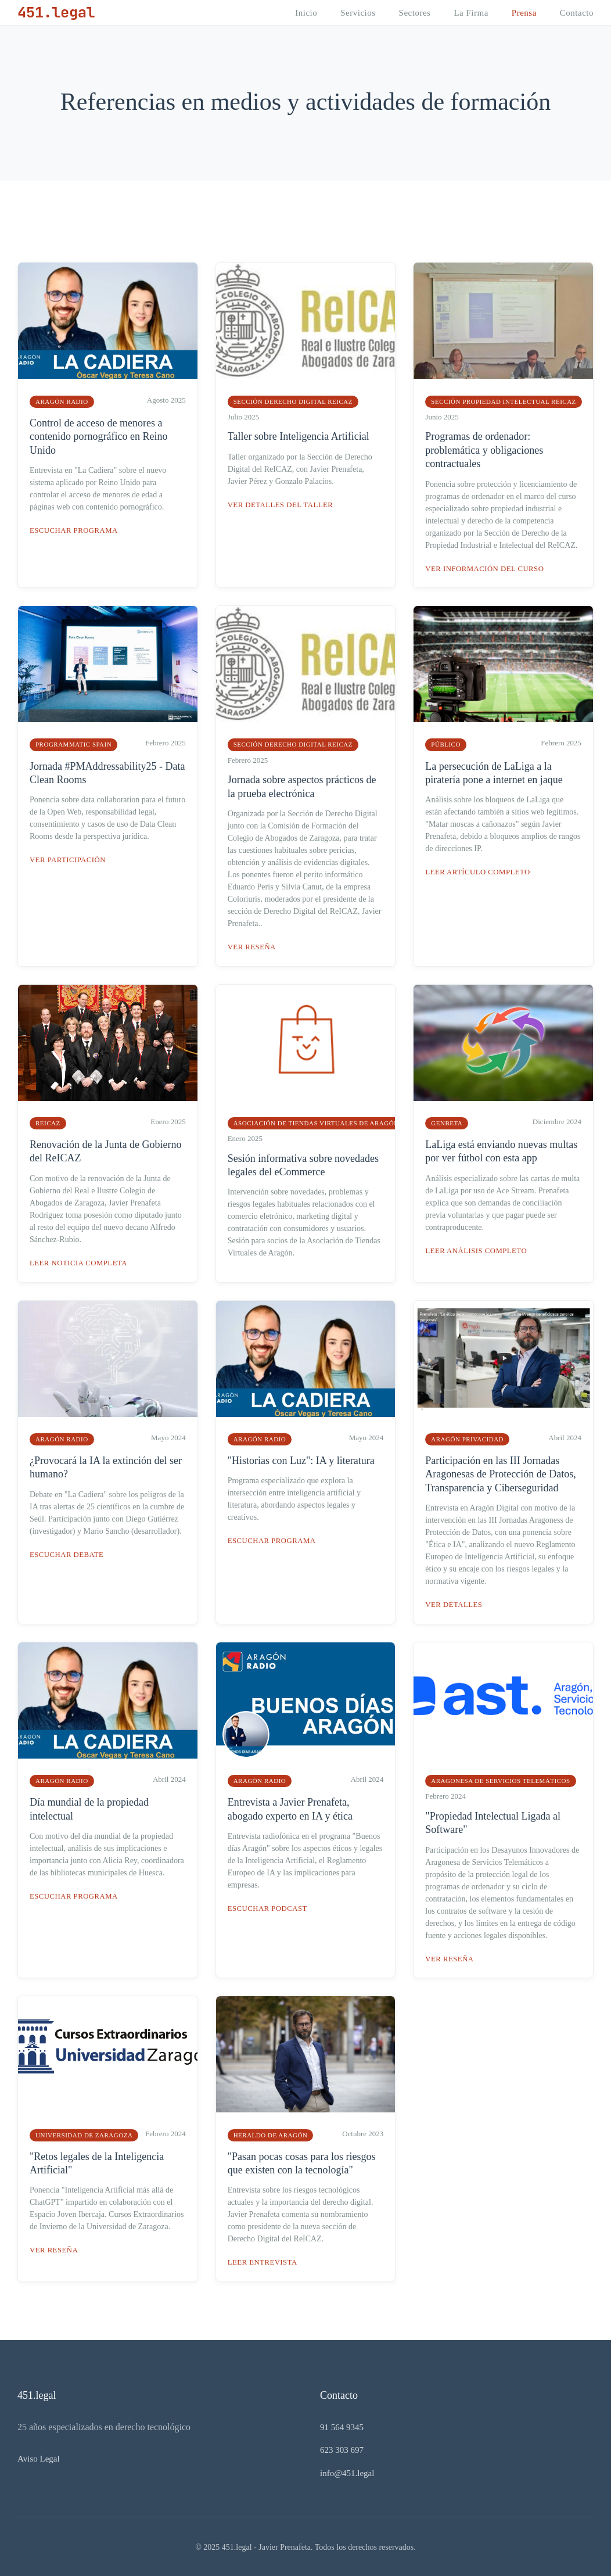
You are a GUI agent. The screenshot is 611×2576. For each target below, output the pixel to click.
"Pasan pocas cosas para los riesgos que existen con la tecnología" (302, 2161)
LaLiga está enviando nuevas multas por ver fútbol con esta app (501, 1150)
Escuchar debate (67, 1553)
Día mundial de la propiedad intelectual (89, 1807)
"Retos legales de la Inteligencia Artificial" (97, 2161)
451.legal (56, 12)
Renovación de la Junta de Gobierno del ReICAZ (105, 1150)
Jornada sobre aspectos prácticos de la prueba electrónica (302, 786)
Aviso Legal (38, 2457)
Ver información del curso (485, 568)
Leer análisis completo (477, 1250)
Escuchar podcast (268, 1907)
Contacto (577, 12)
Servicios (357, 12)
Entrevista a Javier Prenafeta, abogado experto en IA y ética (290, 1807)
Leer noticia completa (79, 1262)
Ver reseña (252, 946)
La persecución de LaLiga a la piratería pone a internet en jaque (493, 772)
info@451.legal (347, 2471)
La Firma (471, 12)
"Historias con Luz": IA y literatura (301, 1459)
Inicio (306, 12)
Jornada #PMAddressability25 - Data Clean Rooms (107, 772)
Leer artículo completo (478, 871)
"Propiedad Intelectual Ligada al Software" (492, 1821)
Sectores (415, 12)
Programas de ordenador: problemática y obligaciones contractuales (484, 449)
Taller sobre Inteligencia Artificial (298, 436)
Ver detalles (454, 1603)
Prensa (524, 12)
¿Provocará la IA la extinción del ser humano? (106, 1466)
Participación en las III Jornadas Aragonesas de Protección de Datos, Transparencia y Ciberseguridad (500, 1473)
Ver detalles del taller (281, 504)
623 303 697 (342, 2448)
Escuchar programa (75, 530)
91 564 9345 (342, 2425)
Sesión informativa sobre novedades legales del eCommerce (303, 1164)
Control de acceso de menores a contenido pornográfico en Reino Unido (98, 436)
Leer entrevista (263, 2260)
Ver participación (68, 859)
